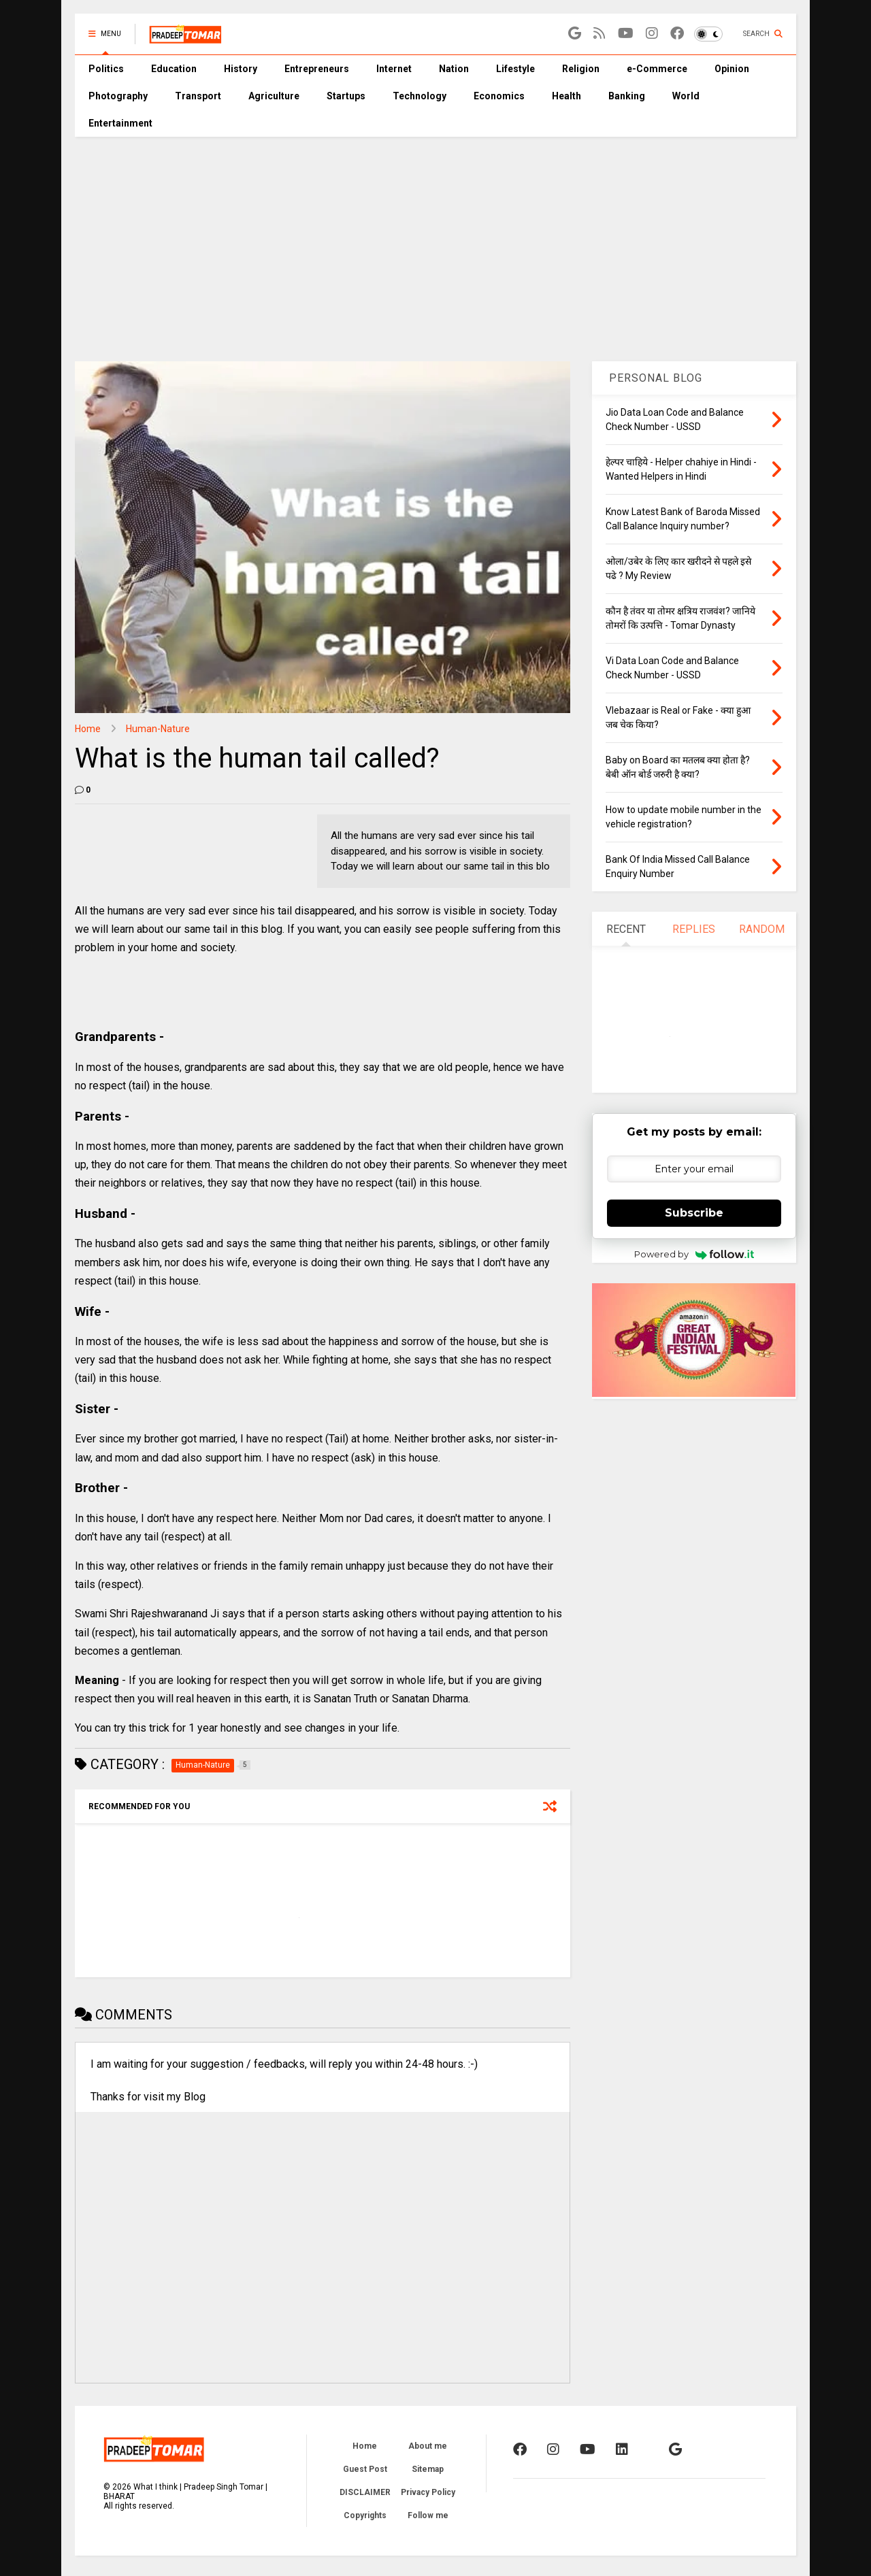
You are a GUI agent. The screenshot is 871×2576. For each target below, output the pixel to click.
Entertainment (120, 123)
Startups (346, 95)
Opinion (731, 68)
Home (88, 728)
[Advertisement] (435, 239)
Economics (499, 95)
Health (566, 95)
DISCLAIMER (365, 2492)
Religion (580, 68)
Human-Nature (158, 728)
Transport (198, 95)
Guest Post (365, 2469)
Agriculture (273, 95)
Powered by (694, 1254)
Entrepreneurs (316, 68)
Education (174, 68)
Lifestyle (515, 68)
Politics (106, 68)
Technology (419, 95)
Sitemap (428, 2469)
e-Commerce (657, 68)
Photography (118, 95)
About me (427, 2446)
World (686, 95)
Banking (626, 95)
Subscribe (694, 1212)
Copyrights (365, 2515)
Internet (394, 68)
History (240, 68)
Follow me (428, 2515)
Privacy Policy (428, 2492)
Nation (454, 68)
